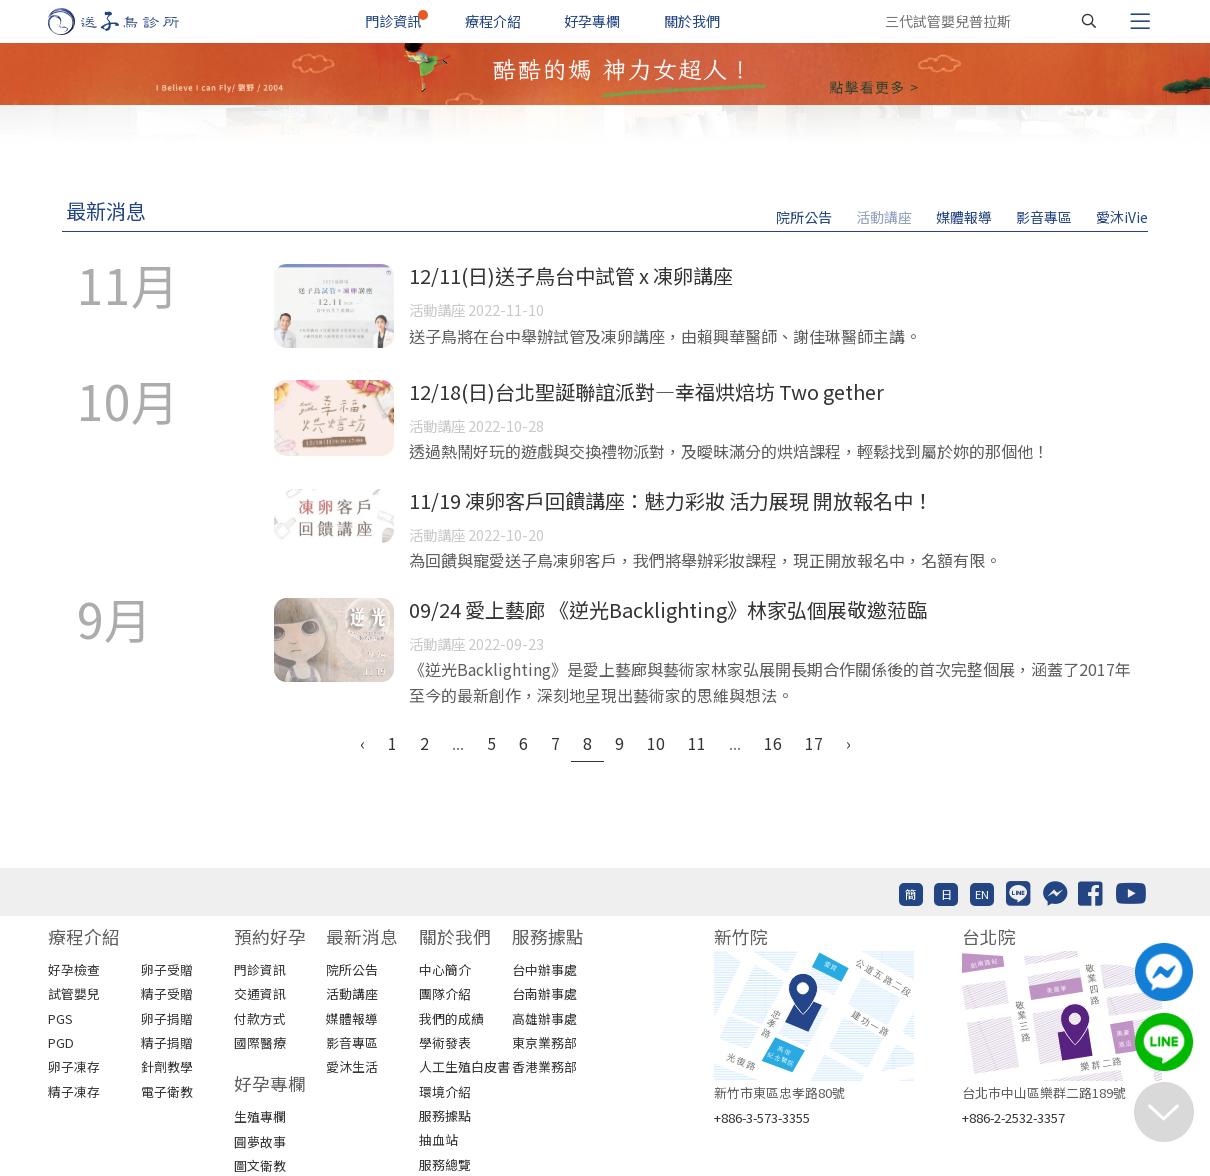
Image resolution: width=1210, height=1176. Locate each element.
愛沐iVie (1122, 217)
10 (656, 743)
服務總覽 (445, 1164)
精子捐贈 (167, 1042)
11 (697, 743)
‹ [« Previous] (362, 743)
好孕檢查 (74, 969)
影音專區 (1044, 217)
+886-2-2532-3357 (1013, 1117)
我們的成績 (451, 1018)
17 (814, 743)
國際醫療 (260, 1042)
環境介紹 (445, 1091)
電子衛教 (167, 1091)
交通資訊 (260, 993)
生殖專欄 (260, 1116)
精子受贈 (167, 993)
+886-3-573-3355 (762, 1117)
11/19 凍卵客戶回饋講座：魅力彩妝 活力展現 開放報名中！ (671, 500)
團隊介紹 (445, 993)
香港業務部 (544, 1066)
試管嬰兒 (74, 993)
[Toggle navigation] (1140, 21)
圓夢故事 (260, 1141)
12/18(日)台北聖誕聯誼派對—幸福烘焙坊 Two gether (646, 391)
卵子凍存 (74, 1066)
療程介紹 (493, 21)
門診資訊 (393, 21)
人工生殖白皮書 (464, 1066)
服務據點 (445, 1115)
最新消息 (106, 210)
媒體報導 (964, 217)
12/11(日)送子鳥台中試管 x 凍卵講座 (571, 275)
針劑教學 (167, 1066)
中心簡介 (445, 969)
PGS (60, 1018)
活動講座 (884, 217)
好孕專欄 (592, 21)
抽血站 (438, 1139)
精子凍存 (74, 1091)
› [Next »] (848, 743)
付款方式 (260, 1018)
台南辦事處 (544, 993)
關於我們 (692, 21)
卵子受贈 (167, 969)
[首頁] (132, 21)
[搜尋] (1089, 21)
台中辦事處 (544, 969)
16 (773, 743)
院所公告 (804, 217)
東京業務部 (544, 1042)
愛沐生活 (352, 1066)
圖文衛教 (260, 1165)
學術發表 (445, 1042)
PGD (61, 1042)
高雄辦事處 (544, 1018)
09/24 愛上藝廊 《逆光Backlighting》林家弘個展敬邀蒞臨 (668, 609)
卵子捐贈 (167, 1018)
